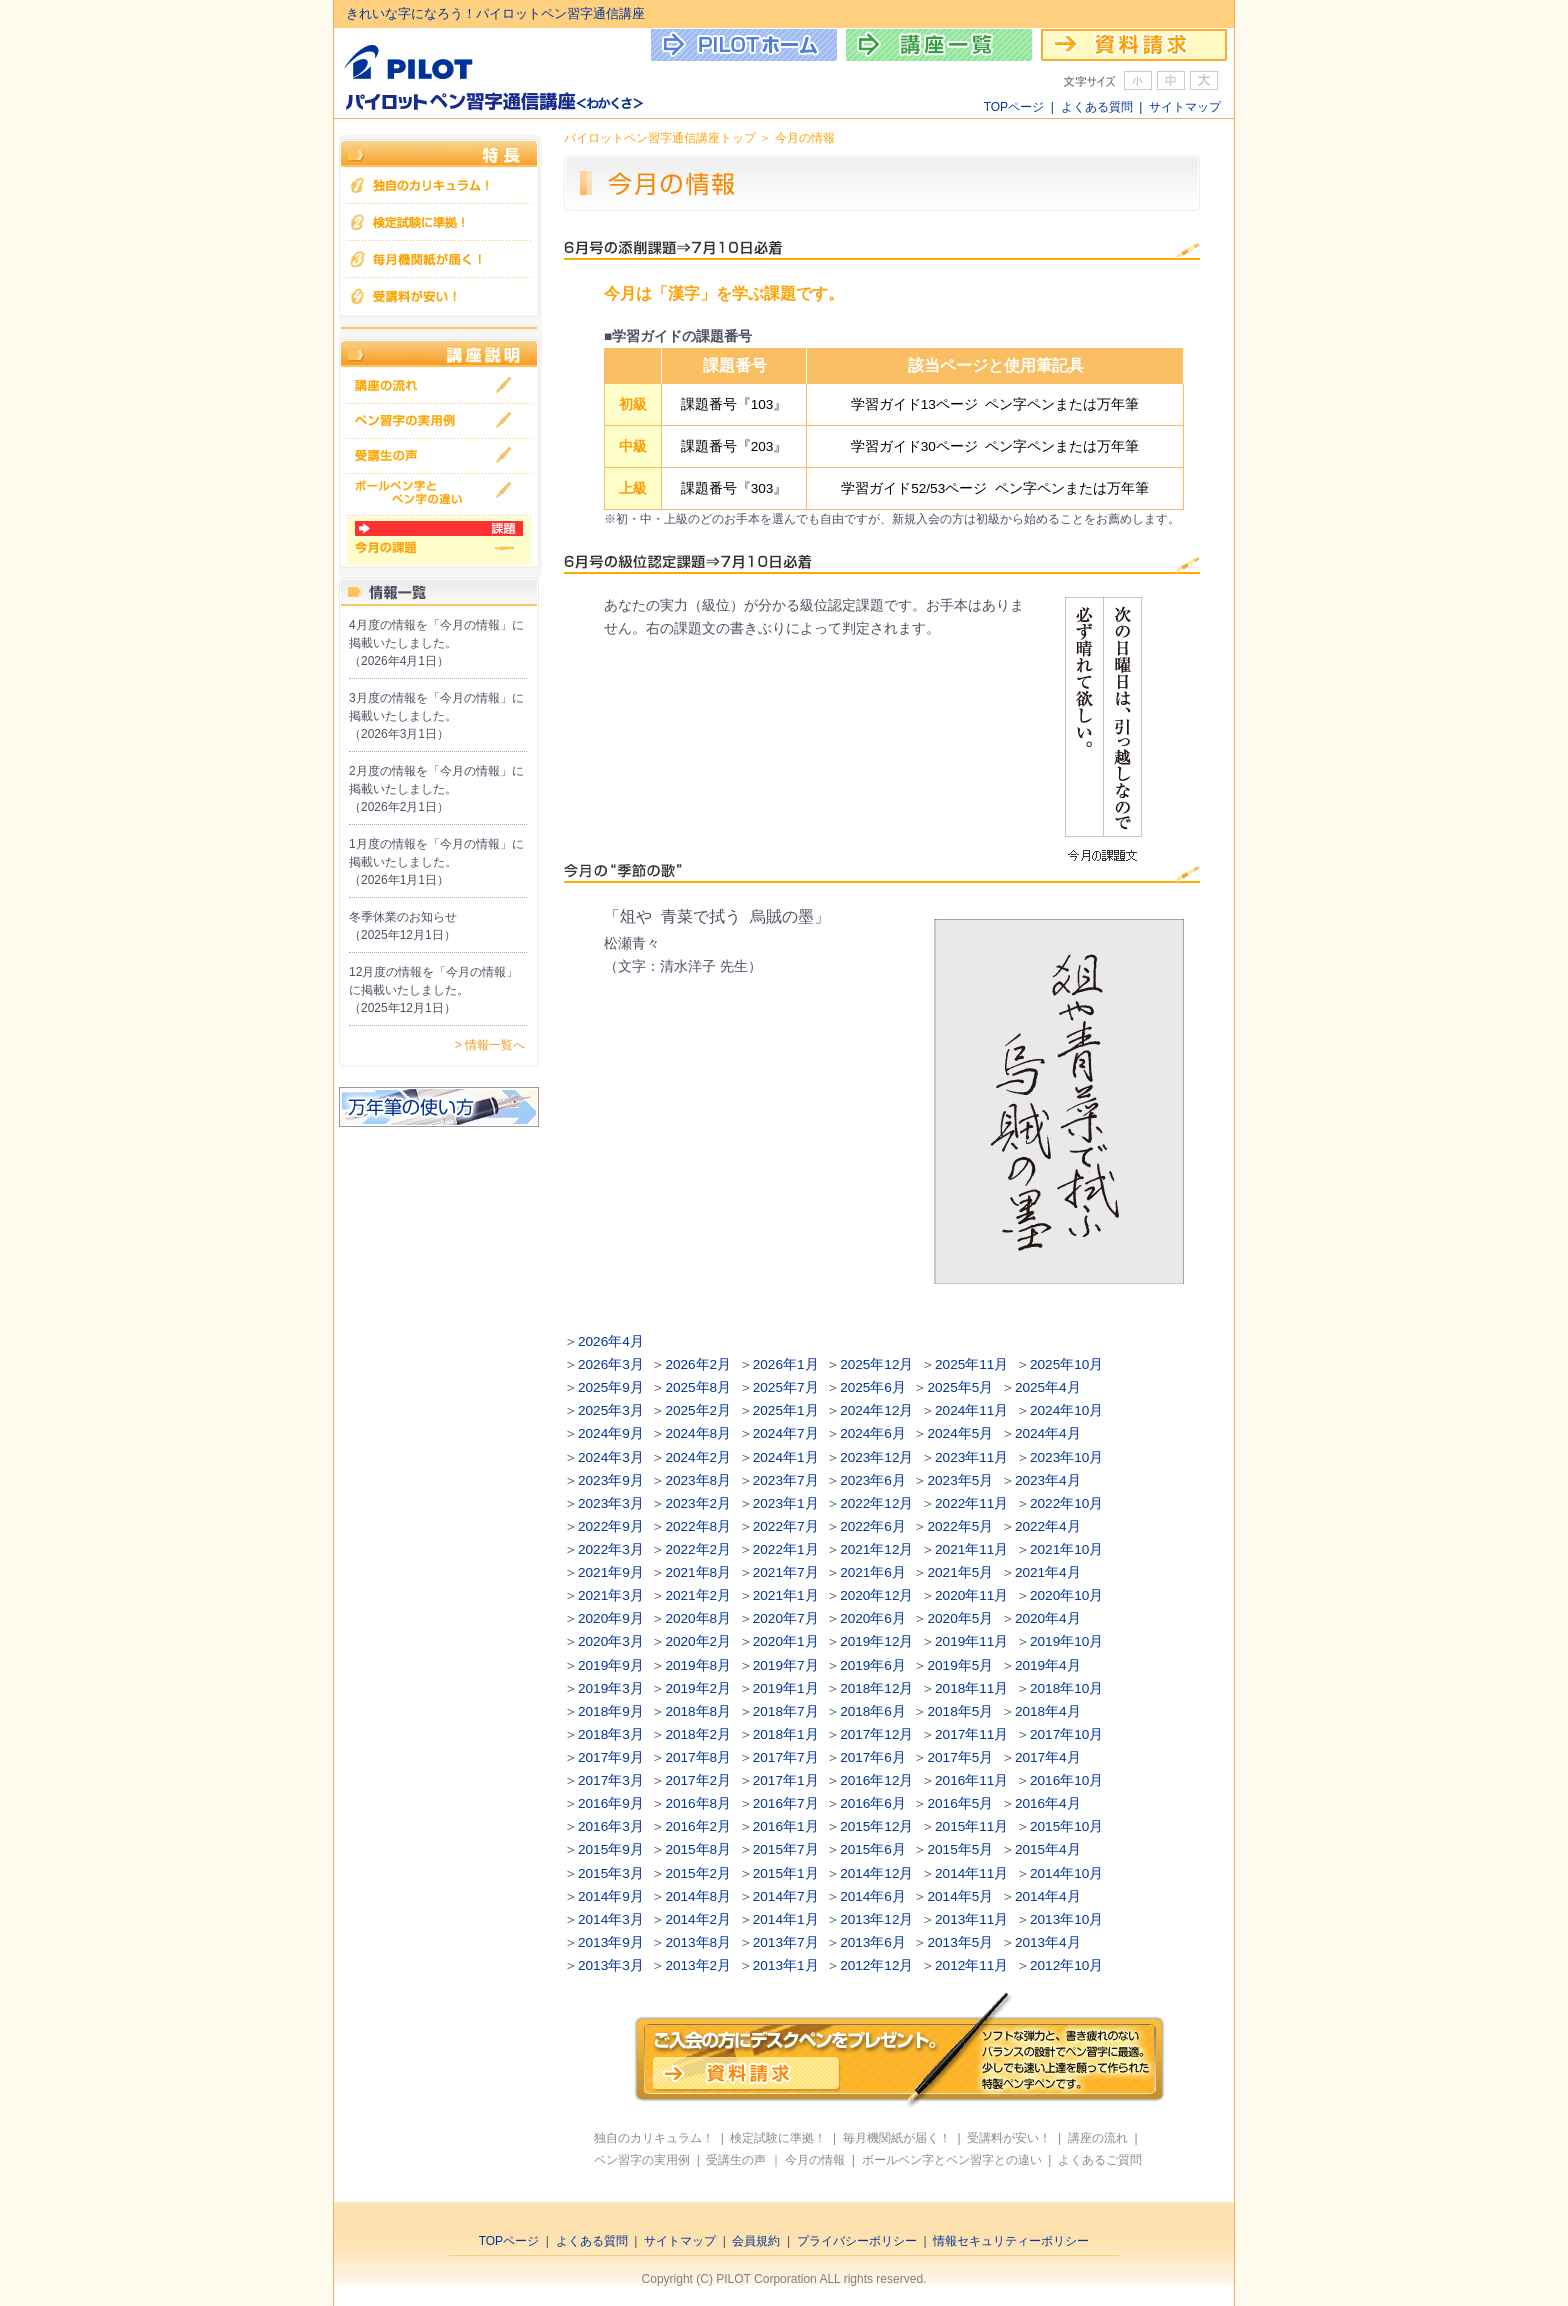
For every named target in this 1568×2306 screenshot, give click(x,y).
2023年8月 (698, 1480)
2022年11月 (971, 1503)
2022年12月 (876, 1503)
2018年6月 (873, 1711)
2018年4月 (1048, 1711)
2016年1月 (786, 1826)
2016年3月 (611, 1826)
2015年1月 (786, 1873)
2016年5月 (961, 1803)
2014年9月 (611, 1896)
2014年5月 (961, 1896)
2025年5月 (961, 1387)
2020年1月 (786, 1641)
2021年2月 (698, 1595)
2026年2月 (698, 1364)
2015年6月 (873, 1849)
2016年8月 (698, 1803)
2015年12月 (876, 1826)
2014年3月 (611, 1919)
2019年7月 (786, 1665)
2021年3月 (611, 1595)
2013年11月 (971, 1919)
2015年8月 (698, 1849)
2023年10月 (1066, 1457)
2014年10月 (1066, 1873)
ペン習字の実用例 (642, 2160)
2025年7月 (786, 1387)
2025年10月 (1066, 1364)
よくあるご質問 (1100, 2160)
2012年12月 (876, 1965)
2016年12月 (876, 1780)
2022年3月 (611, 1549)
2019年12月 (876, 1641)
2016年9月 (611, 1803)
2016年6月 (873, 1803)
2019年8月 (698, 1665)
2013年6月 (873, 1942)
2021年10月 (1066, 1549)
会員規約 (756, 2241)
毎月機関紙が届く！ (897, 2138)
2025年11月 (971, 1364)
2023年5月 (961, 1480)
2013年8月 (698, 1942)
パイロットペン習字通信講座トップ (660, 138)
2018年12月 (876, 1688)
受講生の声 (736, 2160)
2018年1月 (786, 1734)
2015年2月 (698, 1873)
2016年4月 (1048, 1803)
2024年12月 (876, 1410)
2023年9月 (611, 1480)
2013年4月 (1048, 1942)
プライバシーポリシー (857, 2241)
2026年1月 (786, 1364)
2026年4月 (611, 1341)
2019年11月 (971, 1641)
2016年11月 (971, 1780)
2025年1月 (786, 1410)
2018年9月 (611, 1711)
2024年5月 (961, 1433)
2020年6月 (873, 1618)
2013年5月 (961, 1942)
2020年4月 (1048, 1618)
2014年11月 (971, 1873)
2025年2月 (698, 1410)
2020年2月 (698, 1641)
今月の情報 (815, 2160)
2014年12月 (876, 1873)
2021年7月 (786, 1572)
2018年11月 (971, 1688)
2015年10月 (1066, 1826)
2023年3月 (611, 1503)
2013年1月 (786, 1965)
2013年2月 (698, 1965)
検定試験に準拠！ (778, 2138)
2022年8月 (698, 1526)
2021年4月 (1048, 1572)
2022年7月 (786, 1526)
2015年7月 (786, 1849)
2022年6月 (873, 1526)
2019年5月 (961, 1665)
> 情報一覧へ (490, 1045)
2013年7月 (786, 1942)
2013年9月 (611, 1942)
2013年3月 (611, 1965)
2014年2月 (698, 1919)
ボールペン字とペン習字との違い (952, 2160)
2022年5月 (961, 1526)
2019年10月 (1066, 1641)
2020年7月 (786, 1618)
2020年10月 (1066, 1595)
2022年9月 (611, 1526)
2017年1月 (786, 1780)
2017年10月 (1066, 1734)
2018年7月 (786, 1711)
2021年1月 (786, 1595)
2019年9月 (611, 1665)
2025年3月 (611, 1410)
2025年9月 (611, 1387)
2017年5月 (961, 1757)
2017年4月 (1048, 1757)
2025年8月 (698, 1387)
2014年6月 (873, 1896)
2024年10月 (1066, 1410)
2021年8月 (698, 1572)
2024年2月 (698, 1457)
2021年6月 (873, 1572)
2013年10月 (1066, 1919)
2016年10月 (1066, 1780)
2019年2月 (698, 1688)
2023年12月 (876, 1457)
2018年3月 (611, 1734)
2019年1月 (786, 1688)
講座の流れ (1098, 2138)
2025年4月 (1048, 1387)
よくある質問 (1097, 107)
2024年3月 (611, 1457)
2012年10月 (1066, 1965)
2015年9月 (611, 1849)
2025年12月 (876, 1364)
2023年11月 (971, 1457)
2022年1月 (786, 1549)
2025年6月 (873, 1387)
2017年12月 (876, 1734)
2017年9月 (611, 1757)
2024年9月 (611, 1433)
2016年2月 (698, 1826)
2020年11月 (971, 1595)
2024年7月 (786, 1433)
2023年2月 (698, 1503)
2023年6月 (873, 1480)
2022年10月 (1066, 1503)
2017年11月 (971, 1734)
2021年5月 (961, 1572)
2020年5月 (961, 1618)
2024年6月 (873, 1433)
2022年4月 (1048, 1526)
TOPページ (1014, 107)
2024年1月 (786, 1457)
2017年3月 (611, 1780)
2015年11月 (971, 1826)
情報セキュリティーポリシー (1011, 2241)
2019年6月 (873, 1665)
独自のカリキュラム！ (654, 2138)
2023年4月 (1048, 1480)
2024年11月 (971, 1410)
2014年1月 (786, 1919)
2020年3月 (611, 1641)
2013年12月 (876, 1919)
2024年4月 (1048, 1433)
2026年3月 (611, 1364)
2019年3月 (611, 1688)
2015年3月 (611, 1873)
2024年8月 (698, 1433)
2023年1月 (786, 1503)
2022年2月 (698, 1549)
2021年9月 (611, 1572)
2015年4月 (1048, 1849)
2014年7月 (786, 1896)
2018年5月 (961, 1711)
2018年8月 (698, 1711)
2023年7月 (786, 1480)
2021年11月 (971, 1549)
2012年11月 (971, 1965)
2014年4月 (1048, 1896)
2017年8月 (698, 1757)
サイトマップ (1185, 107)
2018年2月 (698, 1734)
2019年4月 (1048, 1665)
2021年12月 (876, 1549)
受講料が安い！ (1009, 2138)
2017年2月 (698, 1780)
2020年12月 (876, 1595)
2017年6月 (873, 1757)
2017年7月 (786, 1757)
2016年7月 (786, 1803)
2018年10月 (1066, 1688)
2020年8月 (698, 1618)
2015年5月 (961, 1849)
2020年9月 (611, 1618)
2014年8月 (698, 1896)
